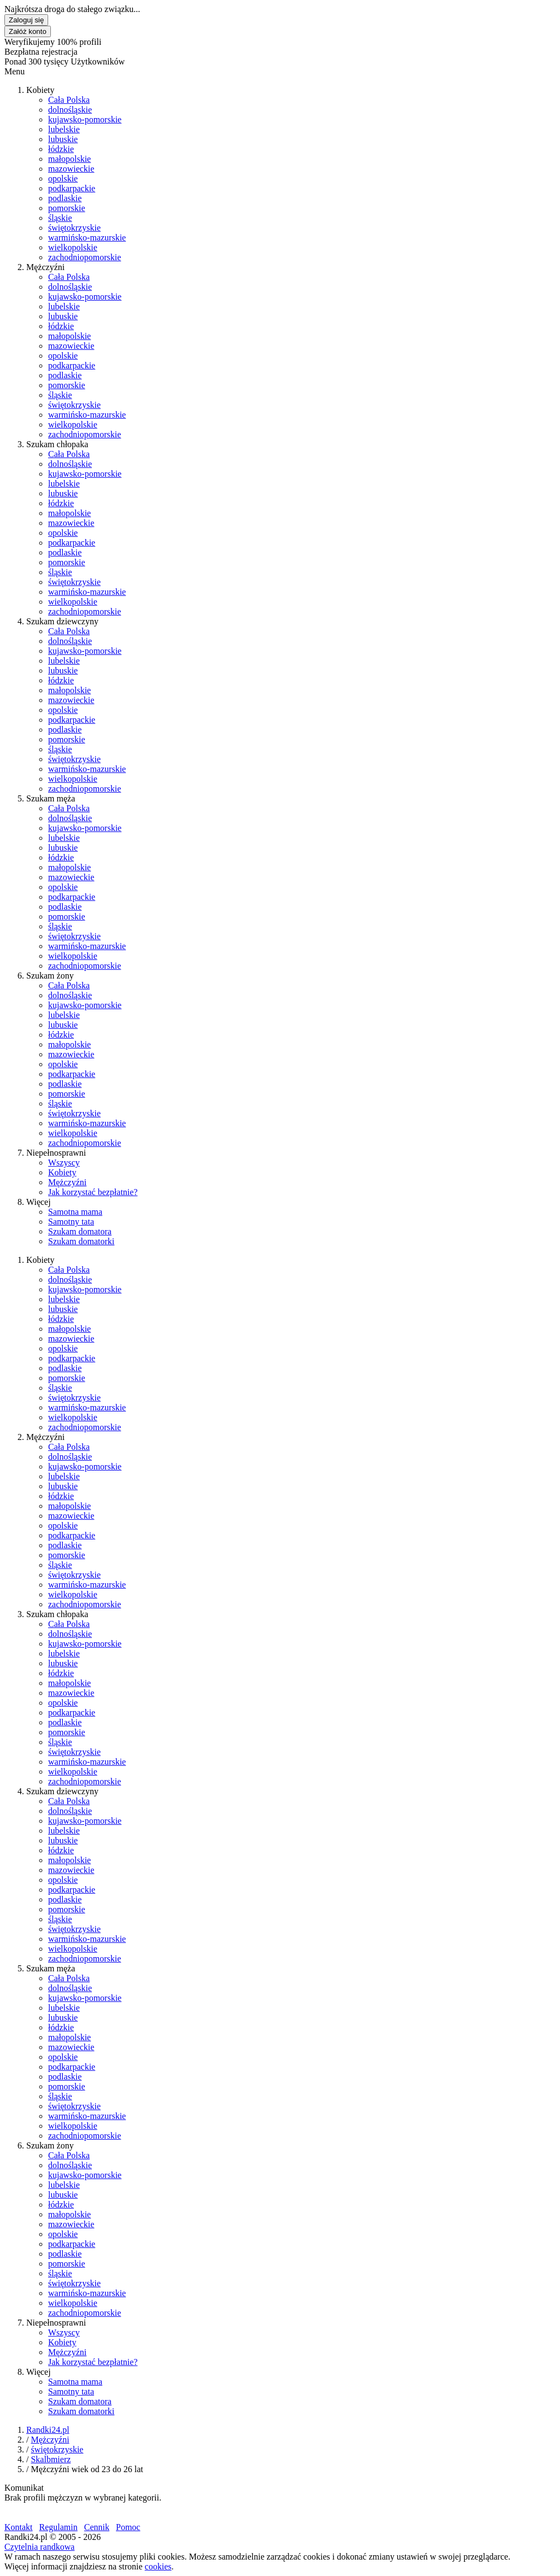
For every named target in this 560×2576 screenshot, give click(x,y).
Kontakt (18, 2527)
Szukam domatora (80, 1231)
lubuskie (63, 139)
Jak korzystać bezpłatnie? (92, 1192)
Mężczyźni (67, 1182)
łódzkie (61, 149)
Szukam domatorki (81, 1241)
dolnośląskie (70, 109)
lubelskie (64, 129)
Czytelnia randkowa (39, 2546)
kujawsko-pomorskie (84, 119)
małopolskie (69, 158)
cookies (158, 2566)
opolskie (63, 178)
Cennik (96, 2527)
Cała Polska (69, 99)
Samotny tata (71, 1221)
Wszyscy (64, 1162)
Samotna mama (75, 1211)
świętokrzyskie (74, 227)
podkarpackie (71, 188)
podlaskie (64, 198)
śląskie (60, 218)
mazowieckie (71, 168)
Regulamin (58, 2527)
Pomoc (128, 2527)
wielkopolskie (72, 247)
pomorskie (66, 208)
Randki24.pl (47, 2429)
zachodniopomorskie (84, 257)
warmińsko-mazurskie (87, 237)
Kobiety (62, 1172)
